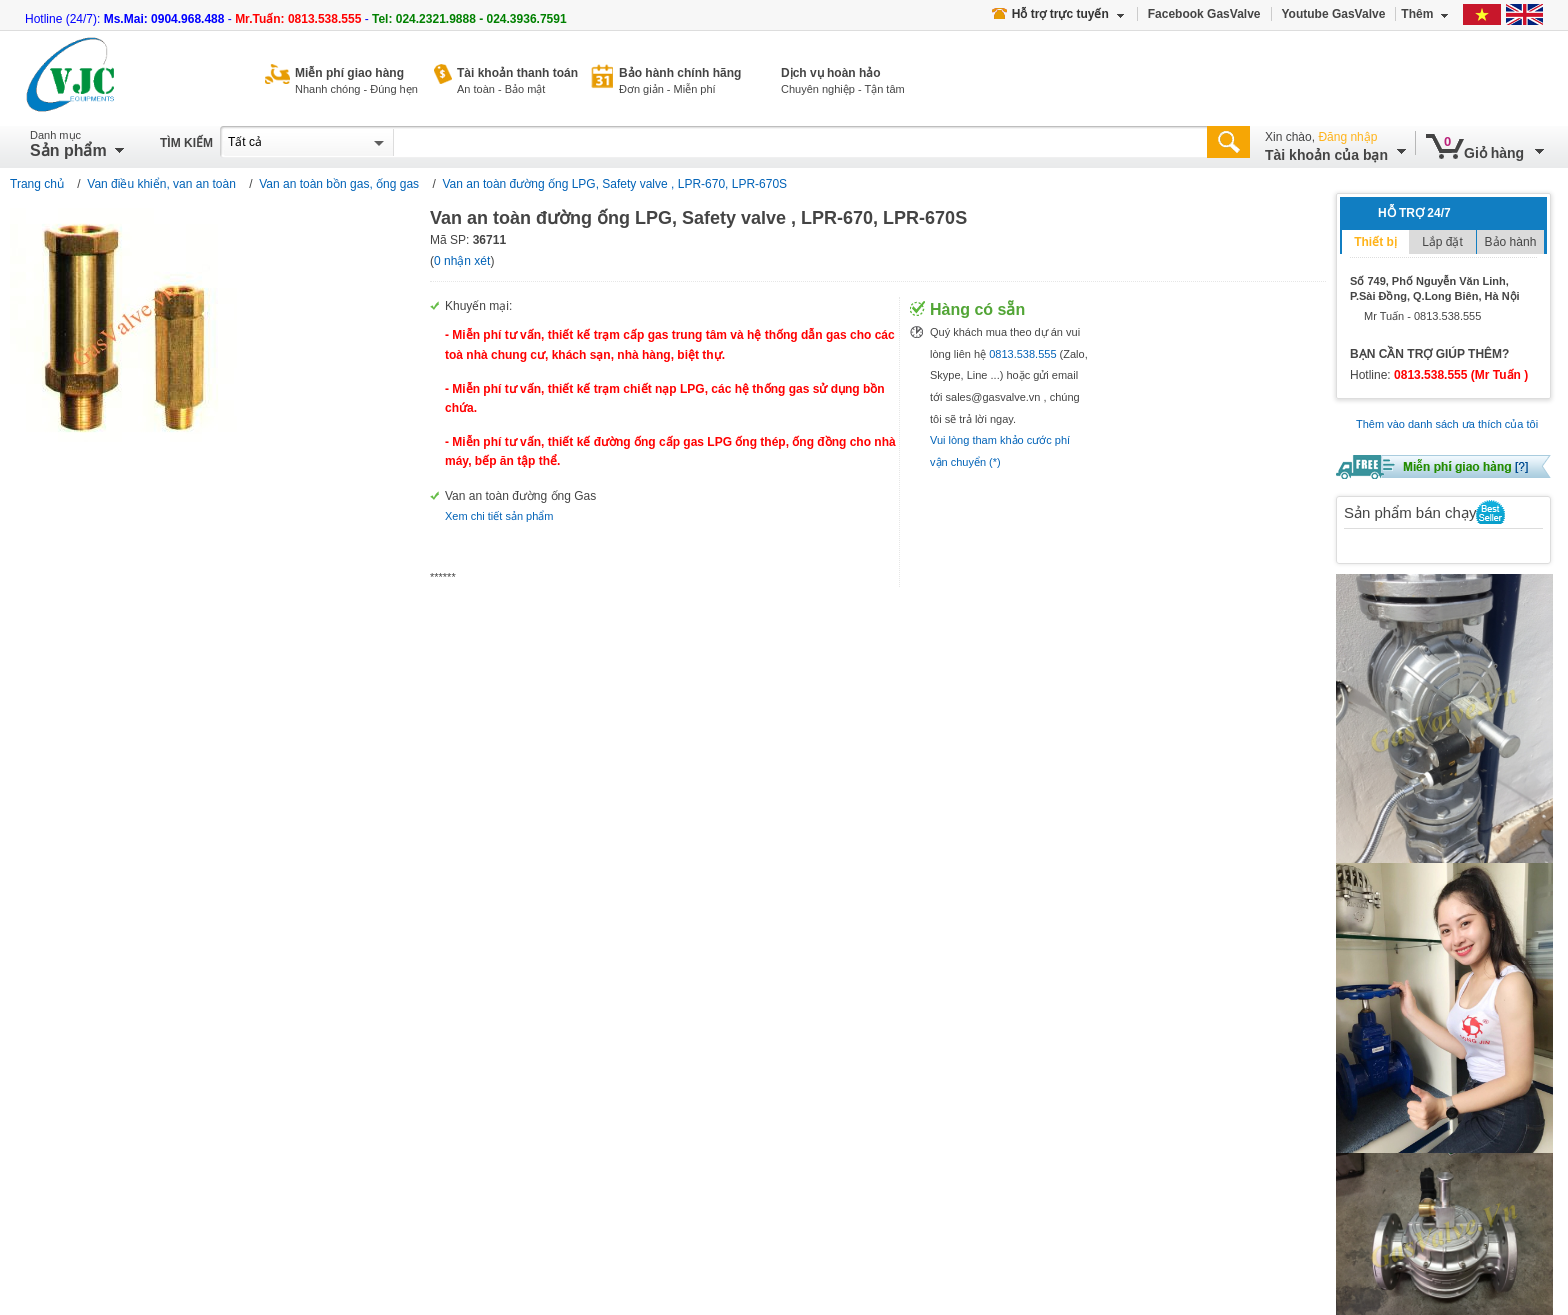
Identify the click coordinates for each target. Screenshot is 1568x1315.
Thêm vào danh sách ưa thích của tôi (1447, 424)
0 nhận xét (462, 261)
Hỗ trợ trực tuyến (1058, 14)
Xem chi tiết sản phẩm (499, 516)
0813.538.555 (1022, 354)
